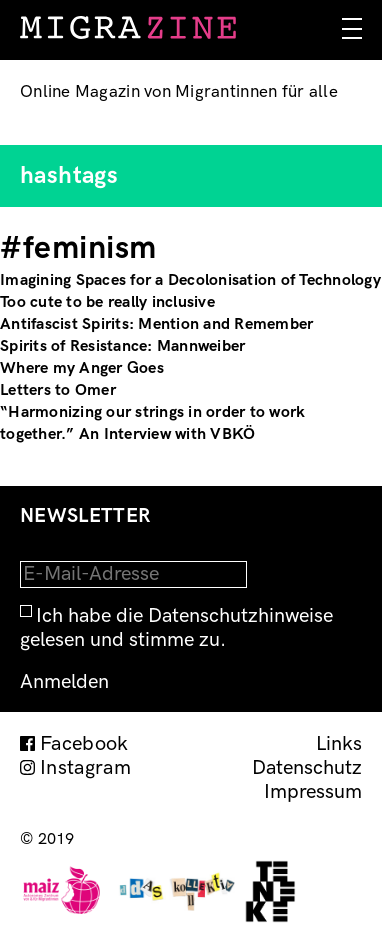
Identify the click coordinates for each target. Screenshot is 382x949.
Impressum (313, 792)
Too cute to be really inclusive (107, 302)
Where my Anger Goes (82, 368)
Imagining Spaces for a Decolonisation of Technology (190, 280)
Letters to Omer (58, 390)
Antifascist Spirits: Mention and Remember (156, 324)
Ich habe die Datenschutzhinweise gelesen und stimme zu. (176, 628)
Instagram (85, 768)
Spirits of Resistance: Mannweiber (122, 346)
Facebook (84, 744)
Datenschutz (307, 768)
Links (339, 744)
